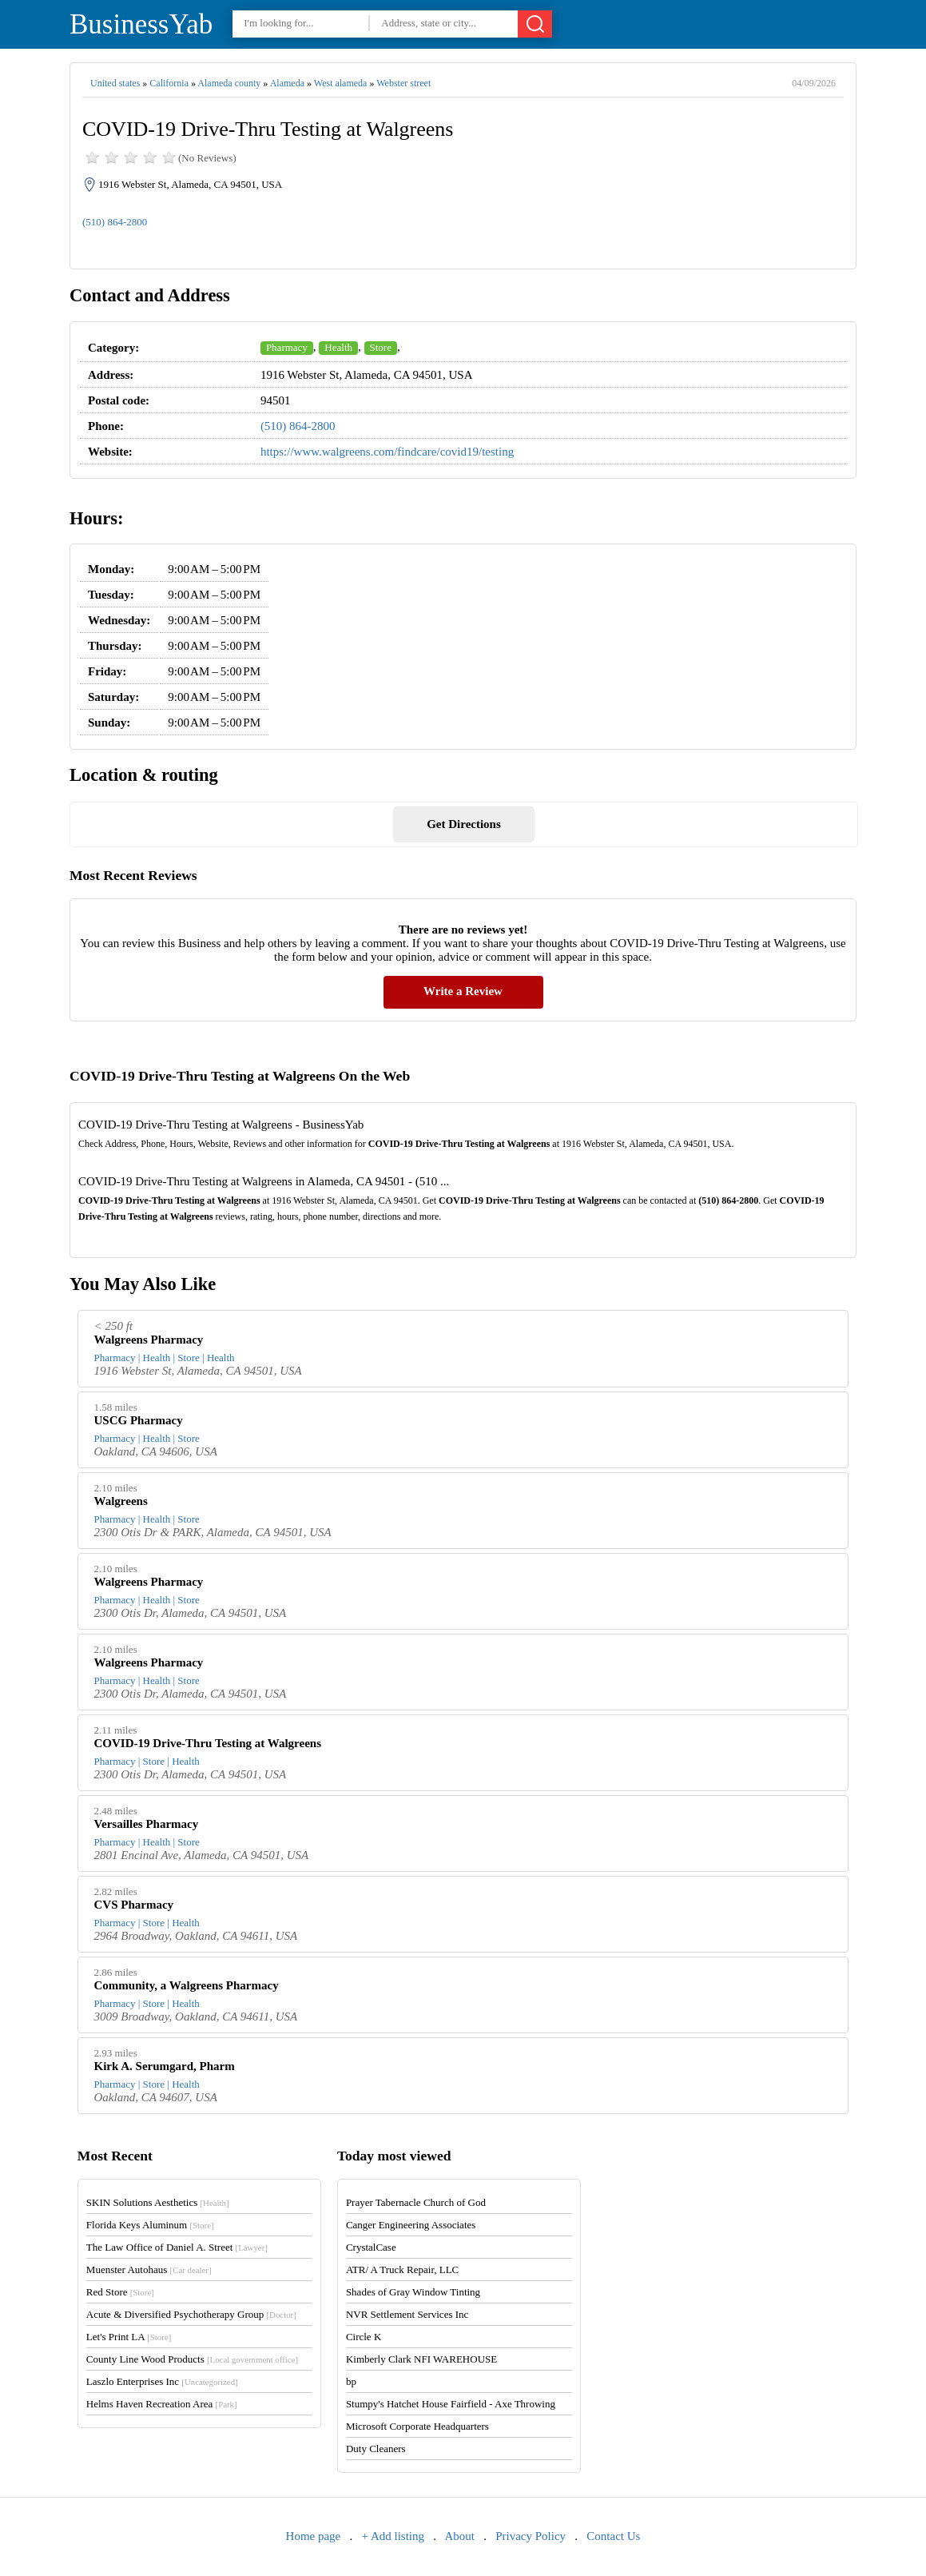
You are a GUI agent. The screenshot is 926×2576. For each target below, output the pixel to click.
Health (338, 347)
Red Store (120, 2292)
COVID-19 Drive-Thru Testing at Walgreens (207, 1743)
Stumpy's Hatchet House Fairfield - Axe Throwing (450, 2404)
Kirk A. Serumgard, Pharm (164, 2066)
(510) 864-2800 (114, 222)
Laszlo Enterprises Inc (162, 2381)
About (459, 2536)
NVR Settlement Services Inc (407, 2314)
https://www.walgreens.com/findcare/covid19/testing (387, 451)
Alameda (287, 83)
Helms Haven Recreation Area (161, 2404)
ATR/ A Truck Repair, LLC (402, 2269)
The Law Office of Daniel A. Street (177, 2247)
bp (351, 2381)
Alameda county (228, 83)
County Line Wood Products (192, 2359)
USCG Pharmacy (138, 1420)
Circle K (363, 2337)
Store (380, 347)
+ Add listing (393, 2536)
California (169, 83)
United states (115, 83)
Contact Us (613, 2536)
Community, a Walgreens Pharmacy (186, 1985)
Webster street (403, 83)
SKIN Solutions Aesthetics (157, 2202)
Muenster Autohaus (149, 2269)
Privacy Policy (530, 2536)
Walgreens (121, 1501)
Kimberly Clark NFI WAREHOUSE (421, 2359)
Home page (313, 2536)
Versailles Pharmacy (146, 1824)
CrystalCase (371, 2247)
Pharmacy (287, 347)
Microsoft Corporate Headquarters (417, 2426)
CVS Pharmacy (134, 1904)
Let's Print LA (128, 2337)
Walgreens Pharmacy (149, 1339)
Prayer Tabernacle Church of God (416, 2202)
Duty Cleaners (376, 2449)
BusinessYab (141, 24)
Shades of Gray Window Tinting (413, 2292)
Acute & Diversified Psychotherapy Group (191, 2314)
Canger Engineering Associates (410, 2225)
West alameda (341, 83)
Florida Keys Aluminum (150, 2225)
